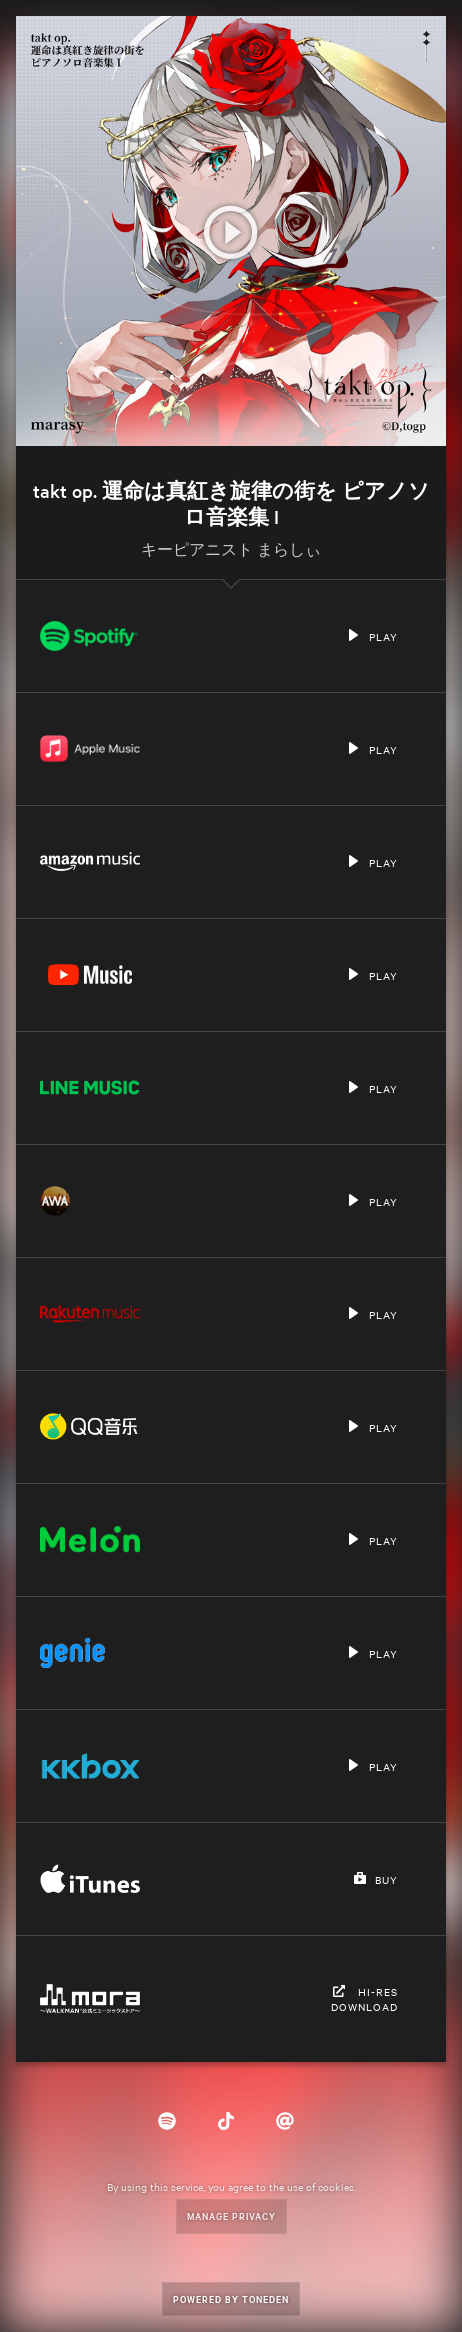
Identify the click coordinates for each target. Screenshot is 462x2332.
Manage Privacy (231, 2215)
